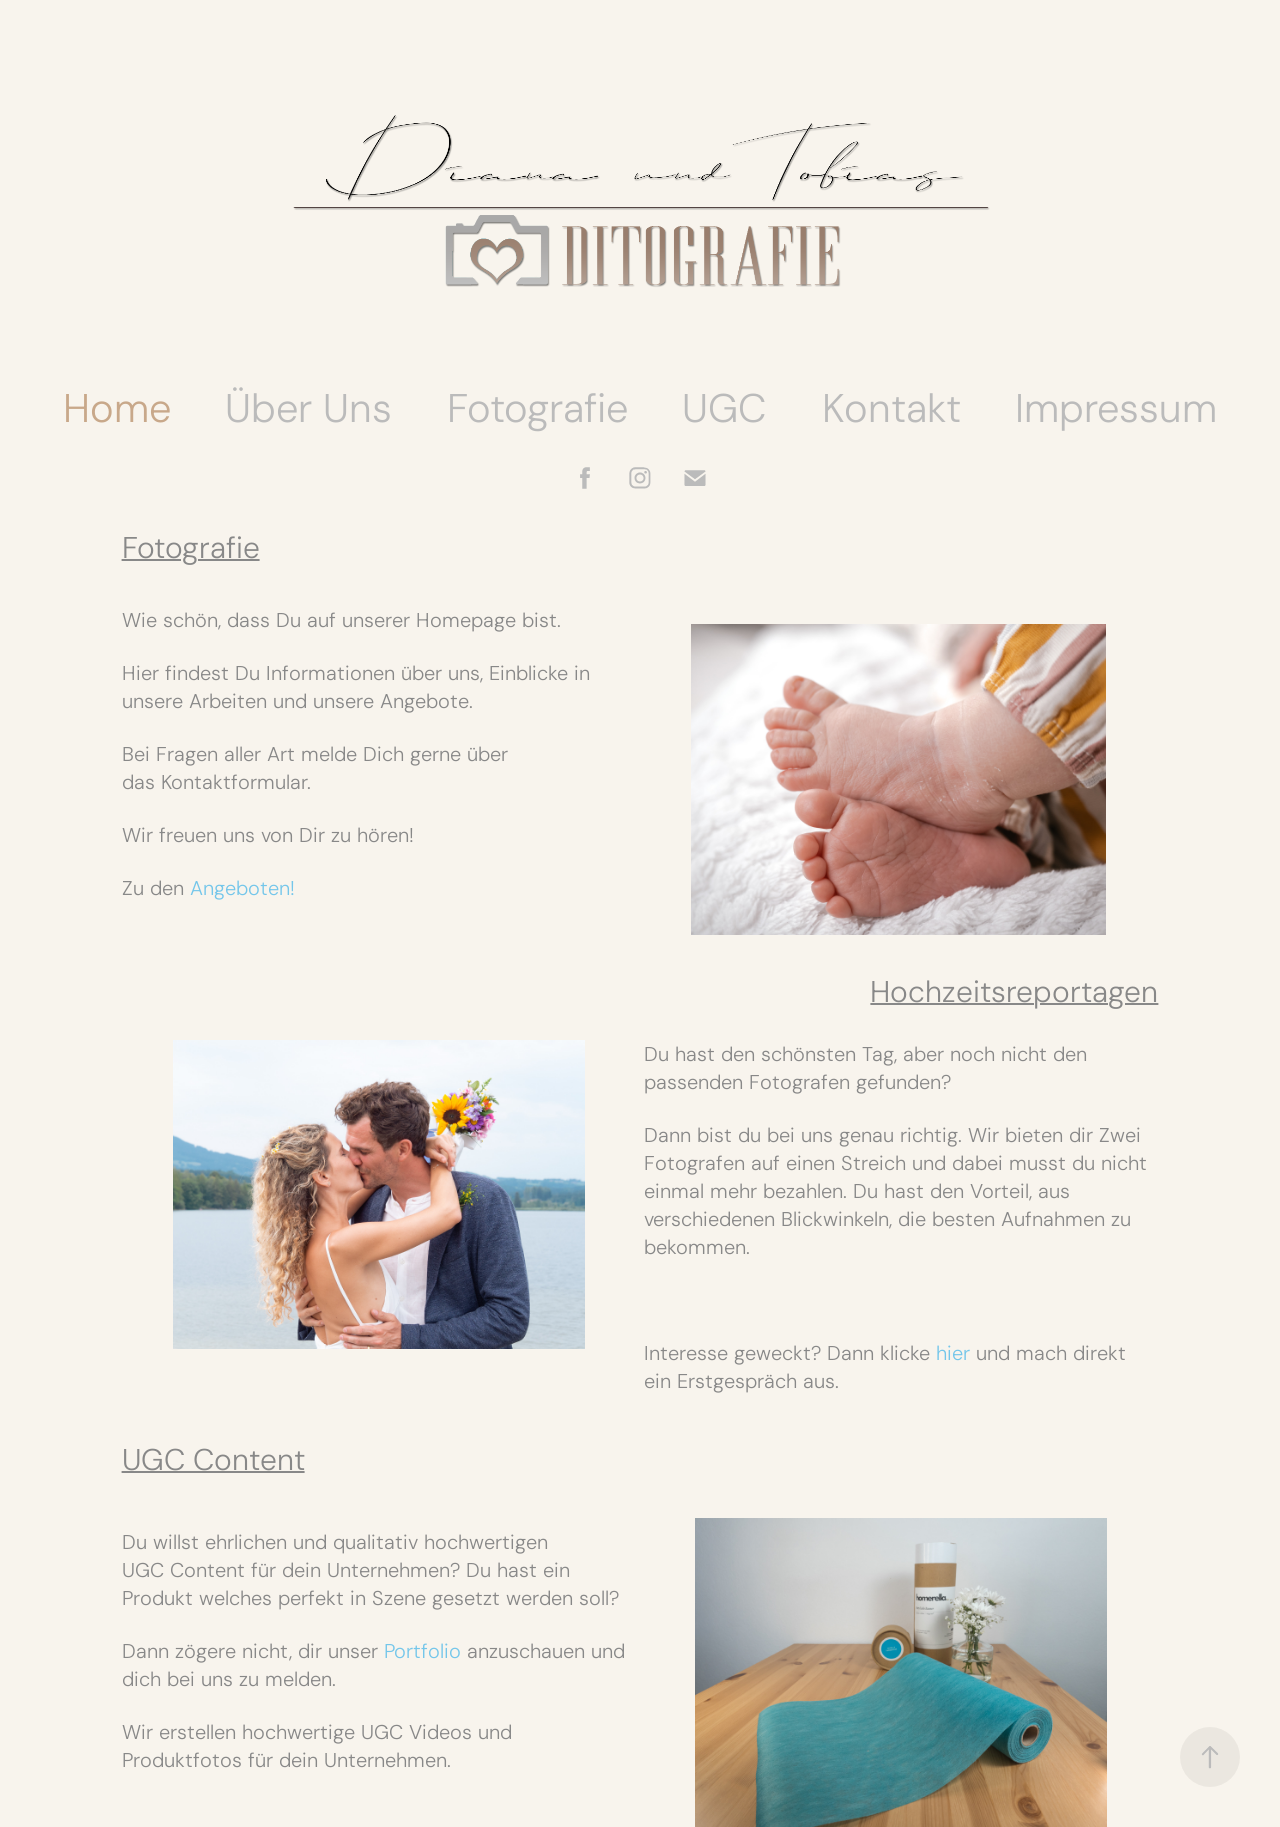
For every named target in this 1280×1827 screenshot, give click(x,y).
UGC (724, 407)
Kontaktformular (234, 782)
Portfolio (422, 1651)
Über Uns (308, 407)
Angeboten (240, 888)
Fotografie (537, 407)
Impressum (1116, 407)
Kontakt (891, 407)
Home (117, 407)
